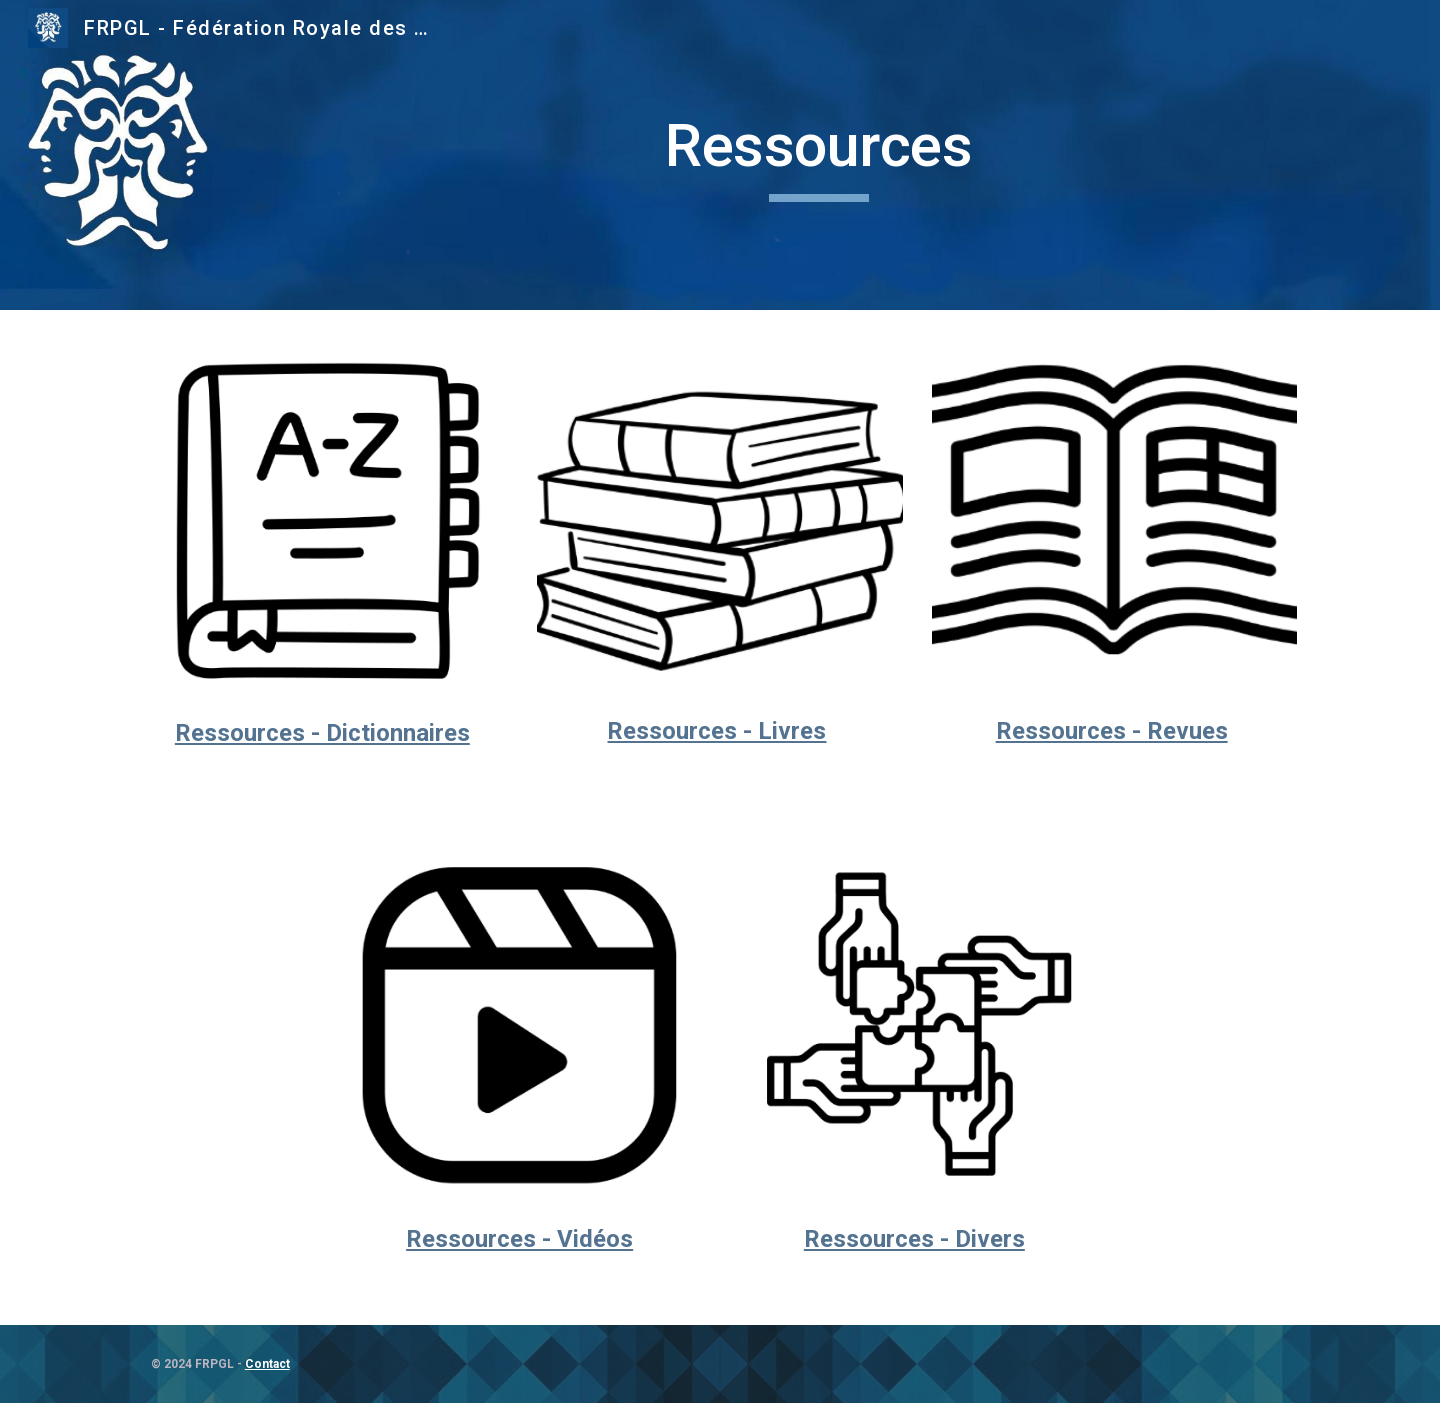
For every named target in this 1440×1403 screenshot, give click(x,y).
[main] (819, 155)
